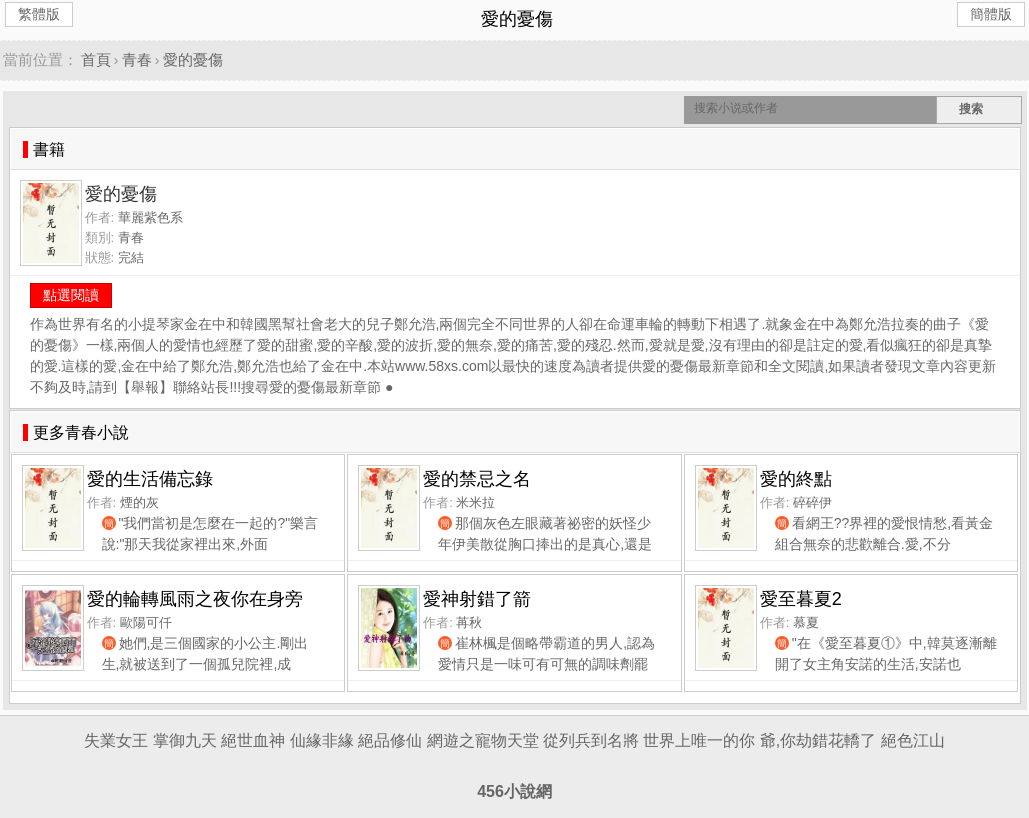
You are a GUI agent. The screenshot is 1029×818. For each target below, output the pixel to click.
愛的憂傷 (193, 59)
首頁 (96, 59)
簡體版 (991, 14)
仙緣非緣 (322, 740)
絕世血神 (253, 740)
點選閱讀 (71, 295)
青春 (137, 59)
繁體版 (39, 14)
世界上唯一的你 (699, 740)
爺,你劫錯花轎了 (818, 740)
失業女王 (116, 740)
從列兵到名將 (591, 740)
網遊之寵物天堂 (483, 740)
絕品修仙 (390, 740)
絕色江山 (913, 740)
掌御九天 (185, 740)
